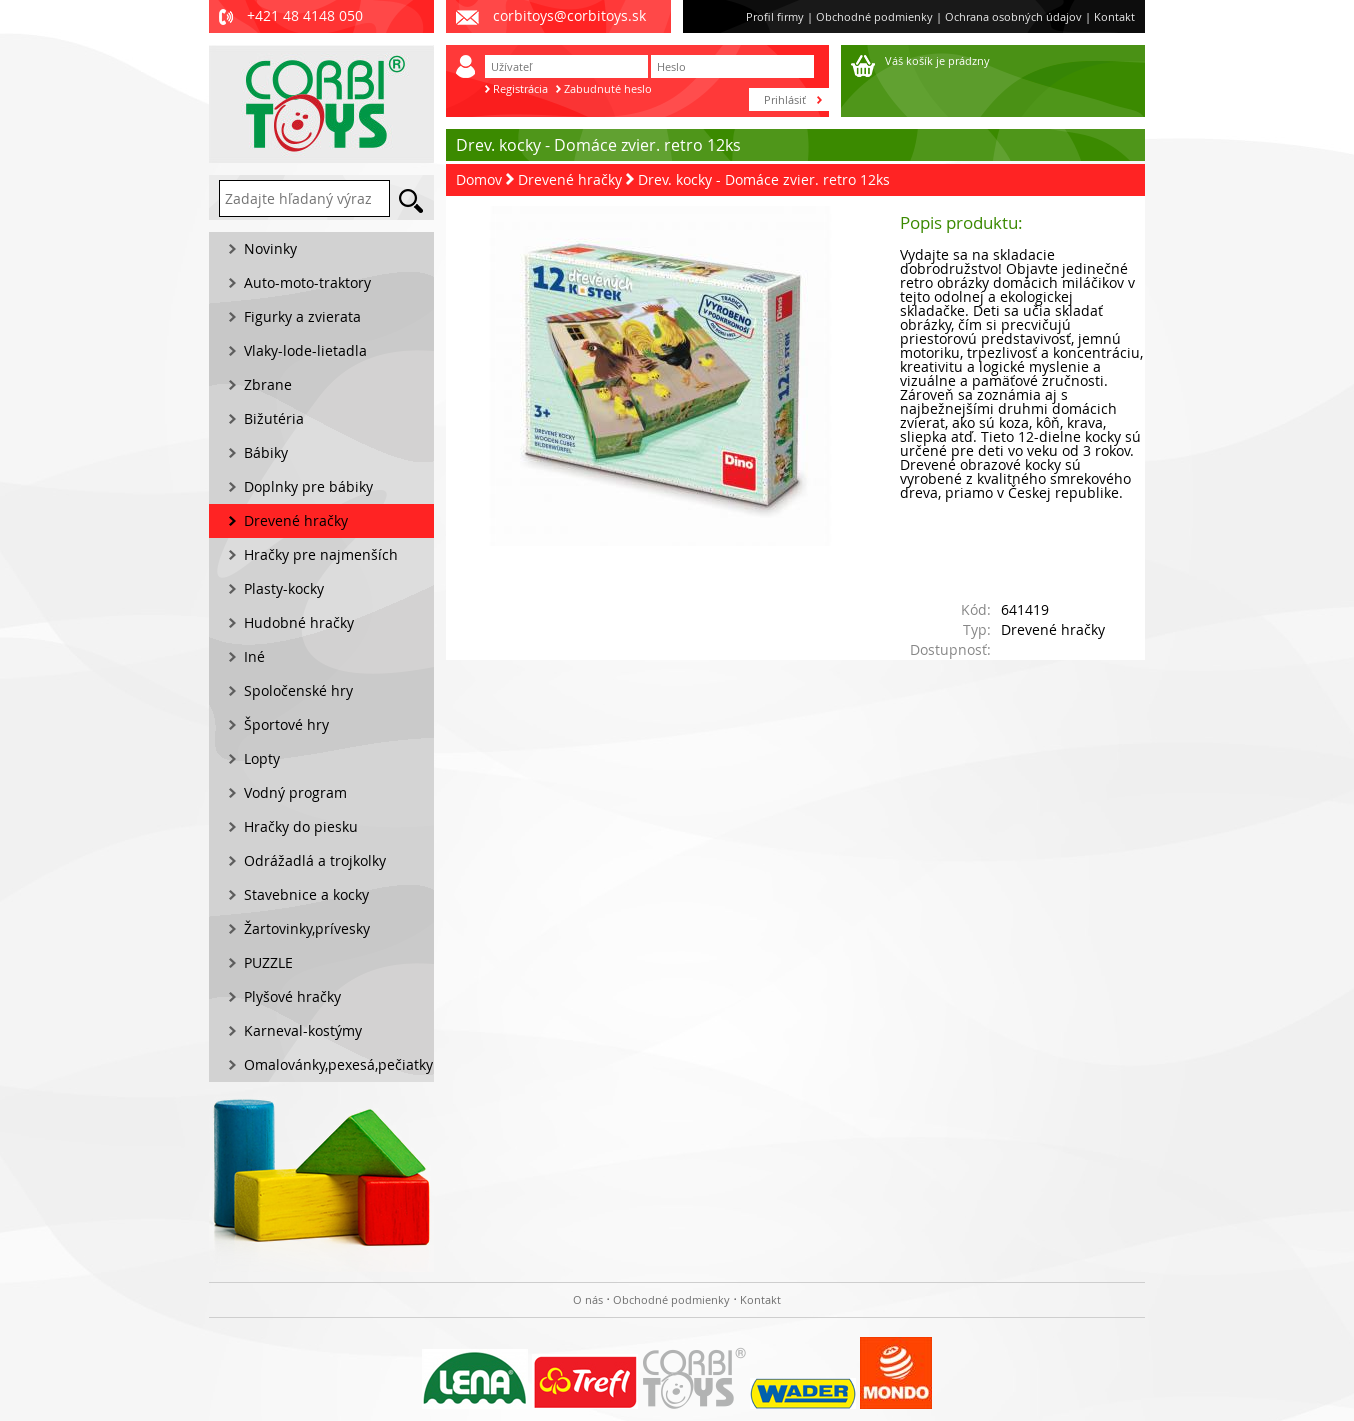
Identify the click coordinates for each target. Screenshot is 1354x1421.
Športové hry (286, 724)
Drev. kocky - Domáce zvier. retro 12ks (764, 179)
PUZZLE (268, 962)
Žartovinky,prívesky (307, 928)
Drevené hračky (570, 179)
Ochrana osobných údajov (1013, 16)
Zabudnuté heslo (608, 88)
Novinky (270, 248)
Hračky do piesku (301, 826)
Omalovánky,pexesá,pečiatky (338, 1064)
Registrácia (520, 88)
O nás (588, 1299)
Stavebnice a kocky (306, 894)
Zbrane (268, 384)
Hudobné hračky (299, 622)
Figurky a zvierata (302, 316)
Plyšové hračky (292, 996)
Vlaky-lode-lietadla (305, 350)
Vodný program (295, 792)
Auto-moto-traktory (307, 282)
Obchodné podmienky (874, 16)
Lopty (262, 758)
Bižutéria (274, 418)
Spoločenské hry (298, 690)
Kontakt (1114, 16)
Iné (254, 656)
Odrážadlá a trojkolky (315, 860)
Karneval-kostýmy (303, 1030)
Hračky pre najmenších (321, 554)
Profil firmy (775, 16)
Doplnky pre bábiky (308, 486)
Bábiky (266, 452)
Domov (479, 179)
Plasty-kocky (284, 588)
